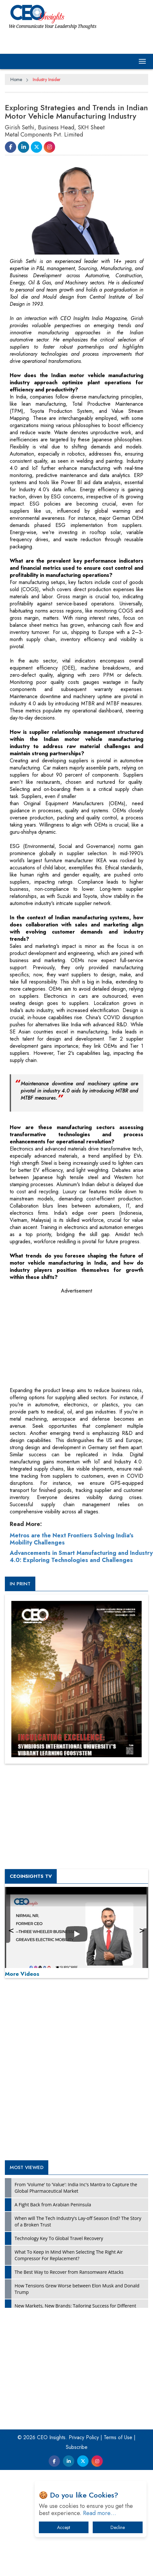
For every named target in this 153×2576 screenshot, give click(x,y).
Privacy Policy (84, 2437)
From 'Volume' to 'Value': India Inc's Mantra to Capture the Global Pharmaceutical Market (76, 2187)
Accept (63, 2527)
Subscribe (77, 2447)
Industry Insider (47, 79)
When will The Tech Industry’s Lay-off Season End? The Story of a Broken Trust (78, 2221)
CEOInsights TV (31, 1876)
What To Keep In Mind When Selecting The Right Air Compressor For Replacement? (69, 2255)
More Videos (22, 1974)
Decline (118, 2527)
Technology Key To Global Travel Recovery (59, 2238)
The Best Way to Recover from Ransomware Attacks (69, 2272)
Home (16, 79)
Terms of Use (118, 2437)
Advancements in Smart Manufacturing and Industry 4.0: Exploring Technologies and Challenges (81, 1556)
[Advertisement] (58, 1338)
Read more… (99, 2513)
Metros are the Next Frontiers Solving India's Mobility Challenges (72, 1539)
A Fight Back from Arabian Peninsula (53, 2204)
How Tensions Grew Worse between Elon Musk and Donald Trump (77, 2289)
